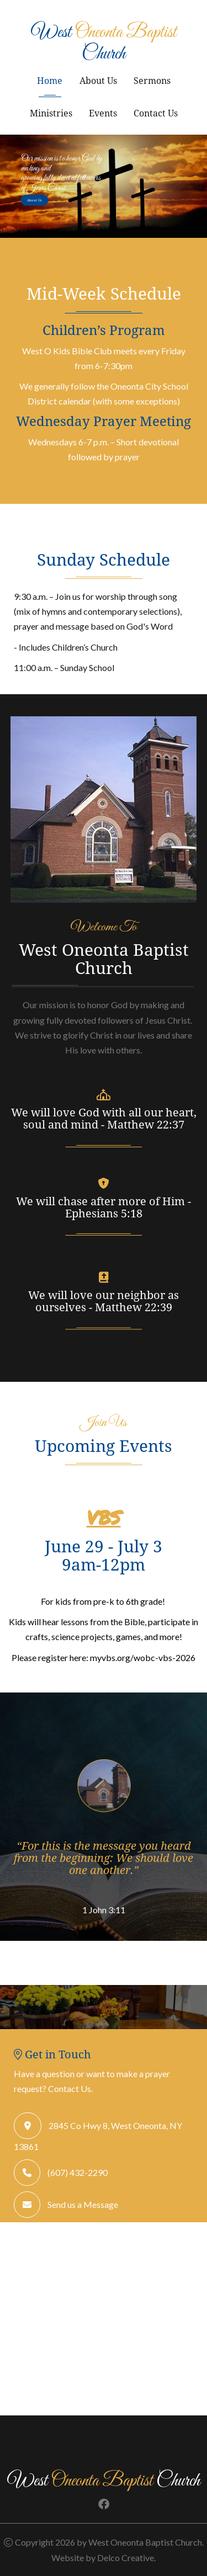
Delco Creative (125, 2557)
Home (49, 80)
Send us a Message (82, 2204)
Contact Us (156, 113)
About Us (98, 80)
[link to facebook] (103, 2504)
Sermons (152, 80)
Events (103, 113)
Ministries (51, 113)
